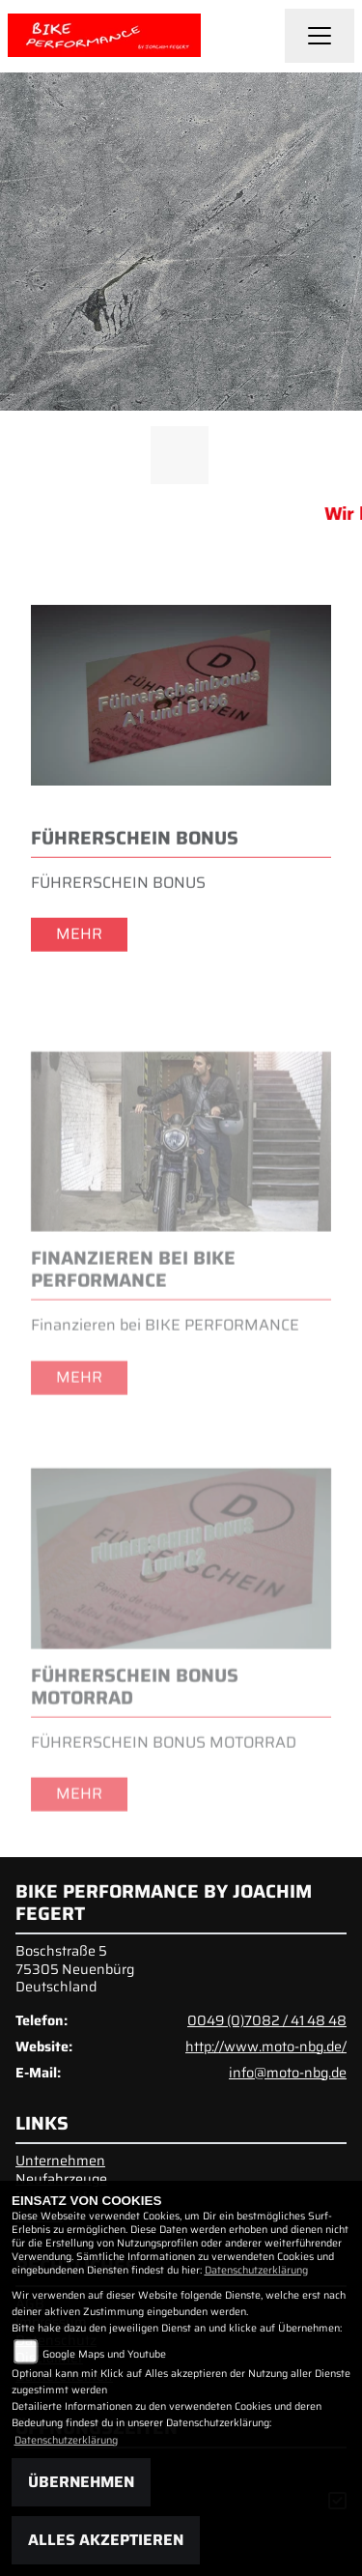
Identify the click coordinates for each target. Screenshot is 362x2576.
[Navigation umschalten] (319, 36)
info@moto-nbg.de (288, 2072)
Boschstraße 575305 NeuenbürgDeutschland (74, 1968)
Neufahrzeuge (61, 2179)
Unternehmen (60, 2160)
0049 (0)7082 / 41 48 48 (267, 2020)
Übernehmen (81, 2482)
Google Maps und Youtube (104, 2354)
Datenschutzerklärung (256, 2270)
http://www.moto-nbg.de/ (266, 2046)
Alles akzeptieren (105, 2540)
